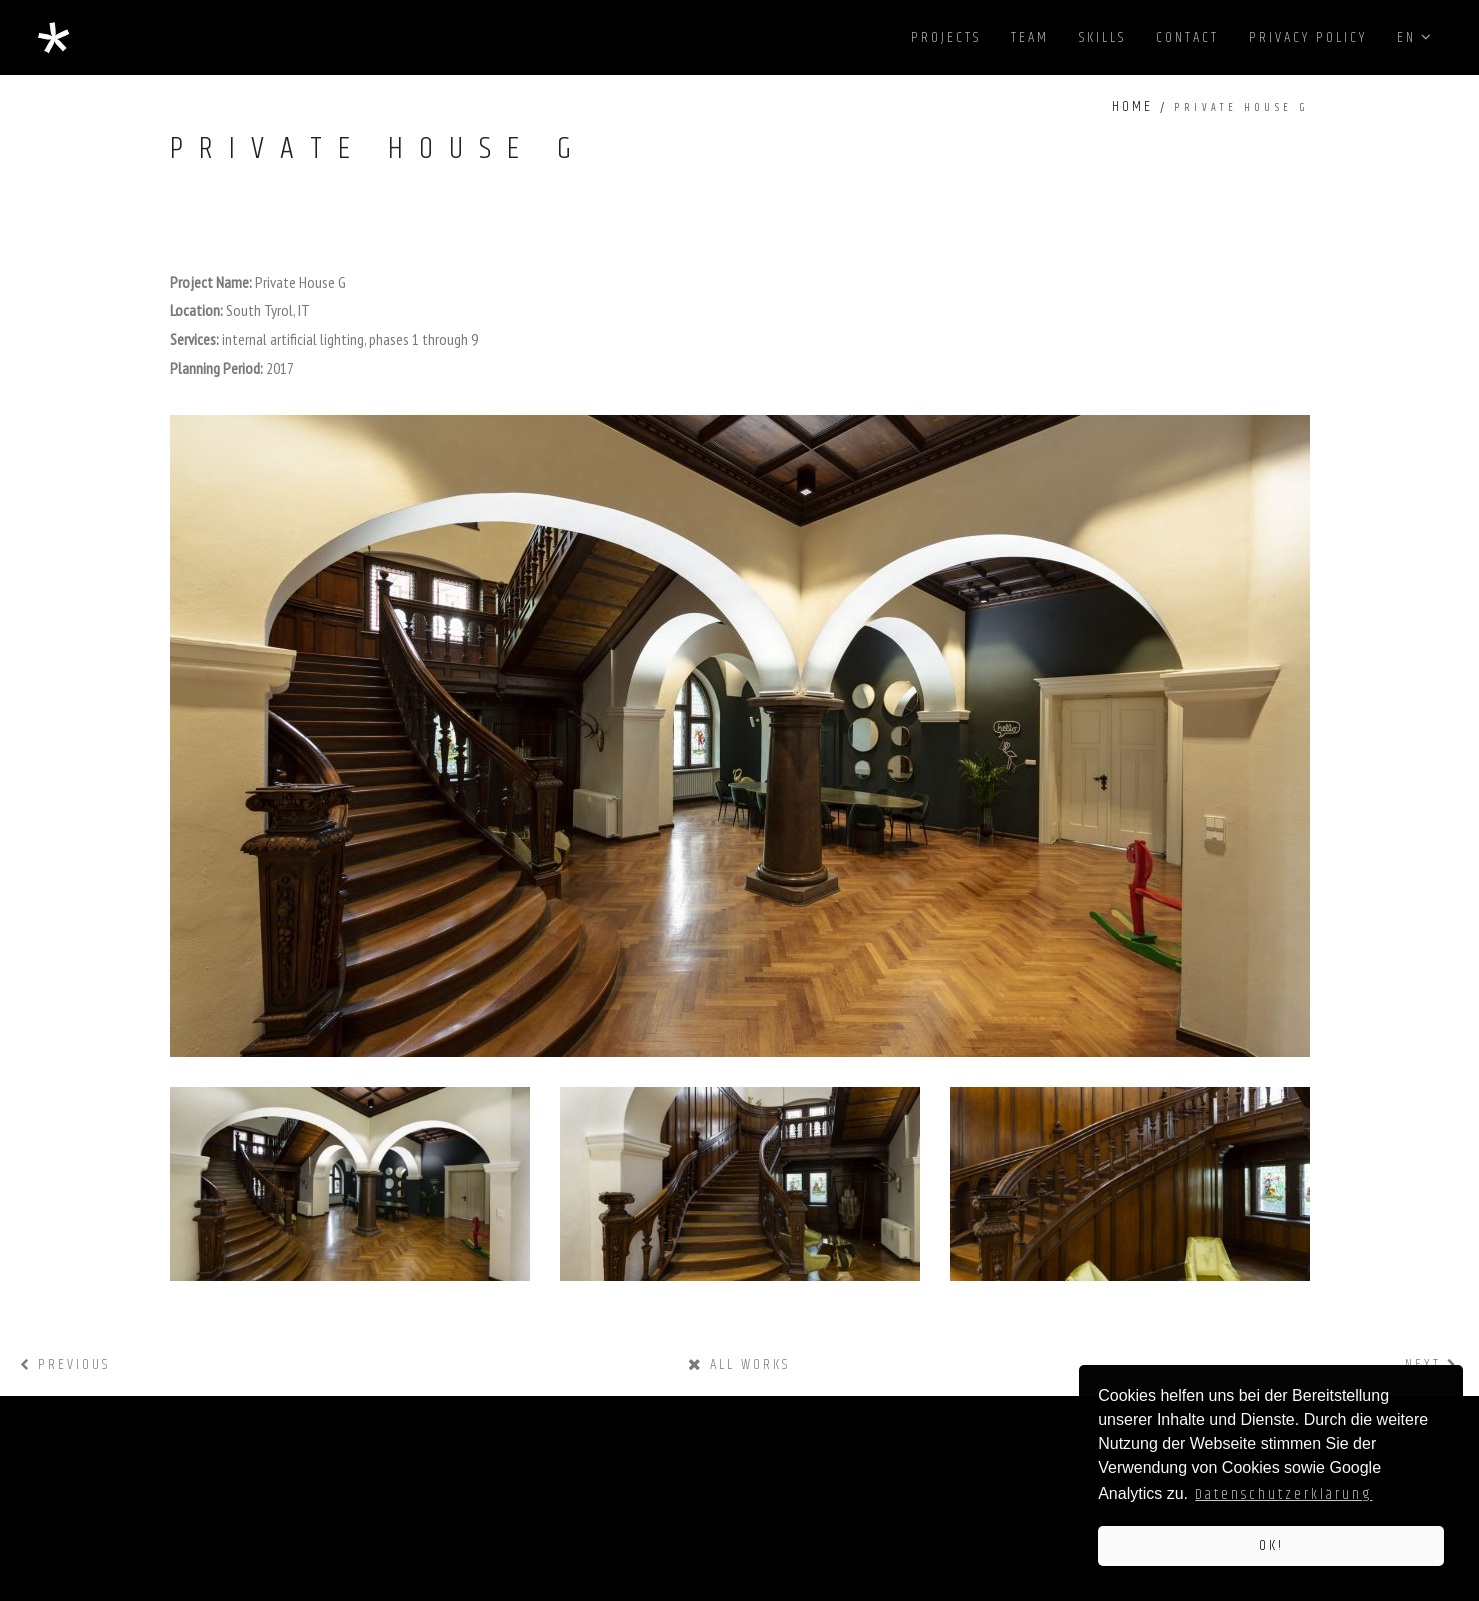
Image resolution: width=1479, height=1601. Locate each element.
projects (946, 37)
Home (1132, 106)
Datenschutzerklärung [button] (1283, 1494)
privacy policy (1308, 37)
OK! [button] (1271, 1545)
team (1030, 37)
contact (1187, 37)
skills (1102, 37)
